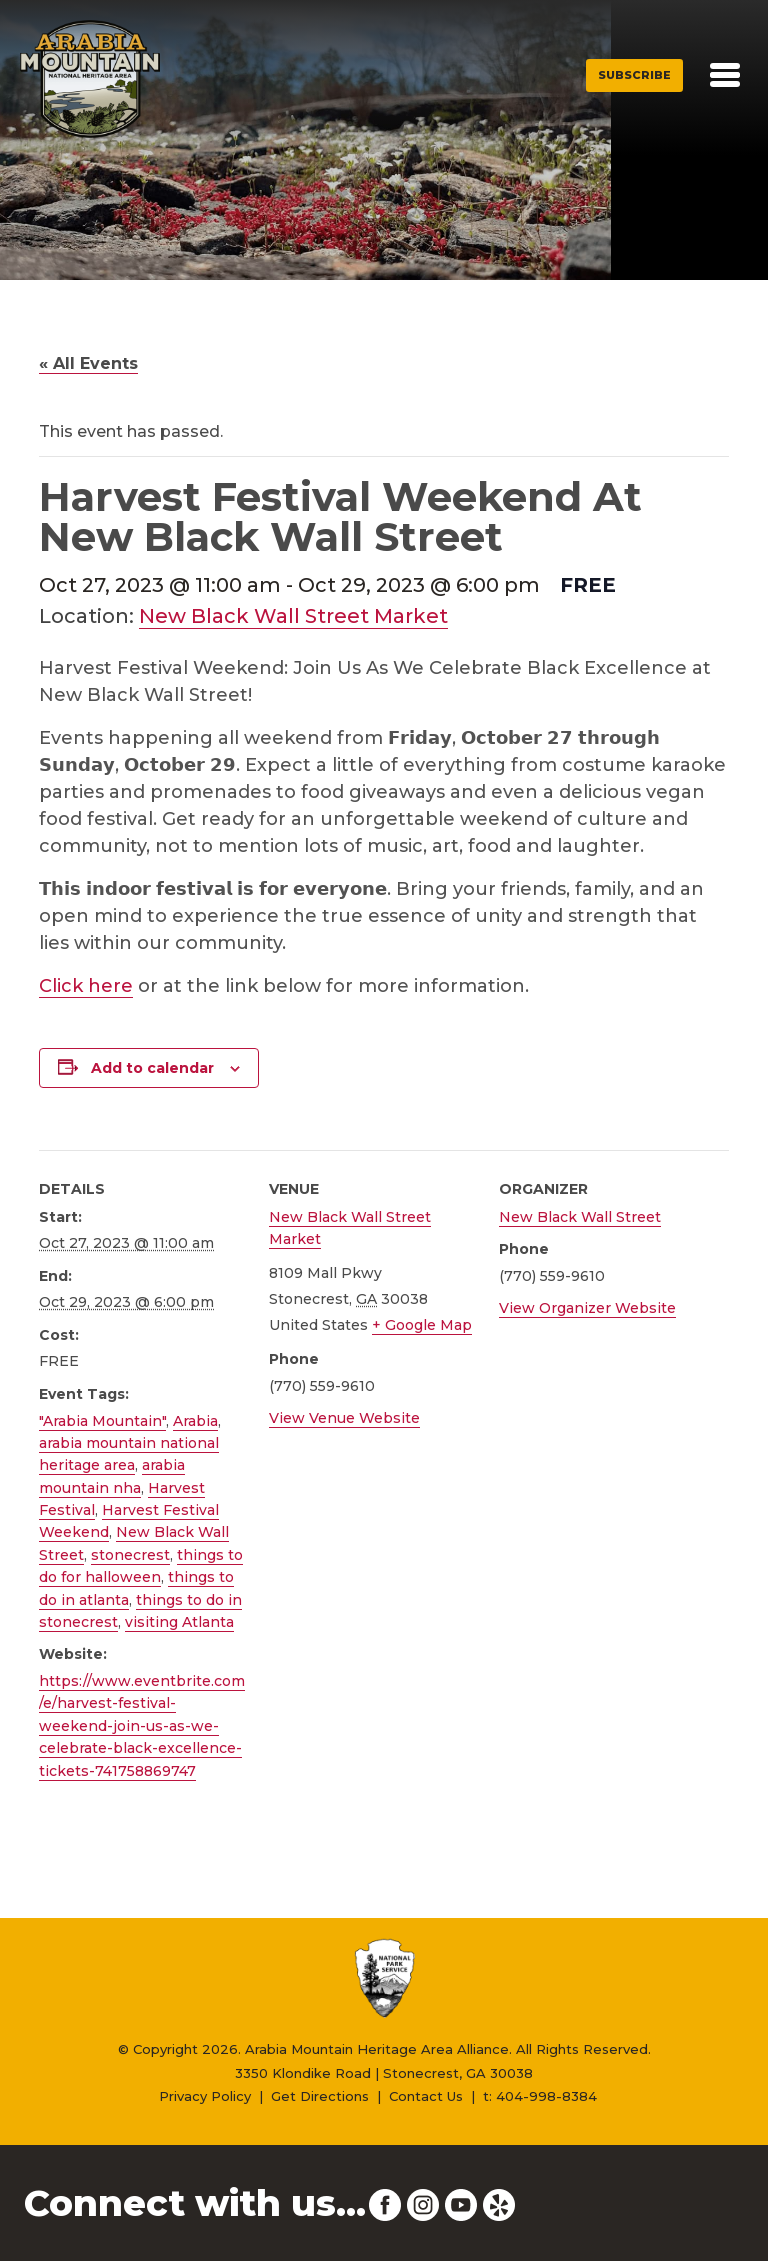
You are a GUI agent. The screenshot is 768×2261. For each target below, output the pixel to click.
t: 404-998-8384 (540, 2096)
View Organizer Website (587, 1308)
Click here (86, 986)
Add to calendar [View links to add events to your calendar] (152, 1068)
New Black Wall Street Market (293, 616)
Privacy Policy (205, 2096)
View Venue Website (344, 1418)
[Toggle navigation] (725, 75)
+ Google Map (422, 1325)
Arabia (195, 1421)
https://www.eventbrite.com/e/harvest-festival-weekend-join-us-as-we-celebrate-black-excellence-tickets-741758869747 (142, 1726)
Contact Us (426, 2096)
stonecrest (130, 1555)
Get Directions (320, 2096)
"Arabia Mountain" (102, 1421)
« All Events (88, 363)
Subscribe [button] (634, 75)
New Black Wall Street (580, 1217)
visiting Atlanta (179, 1622)
